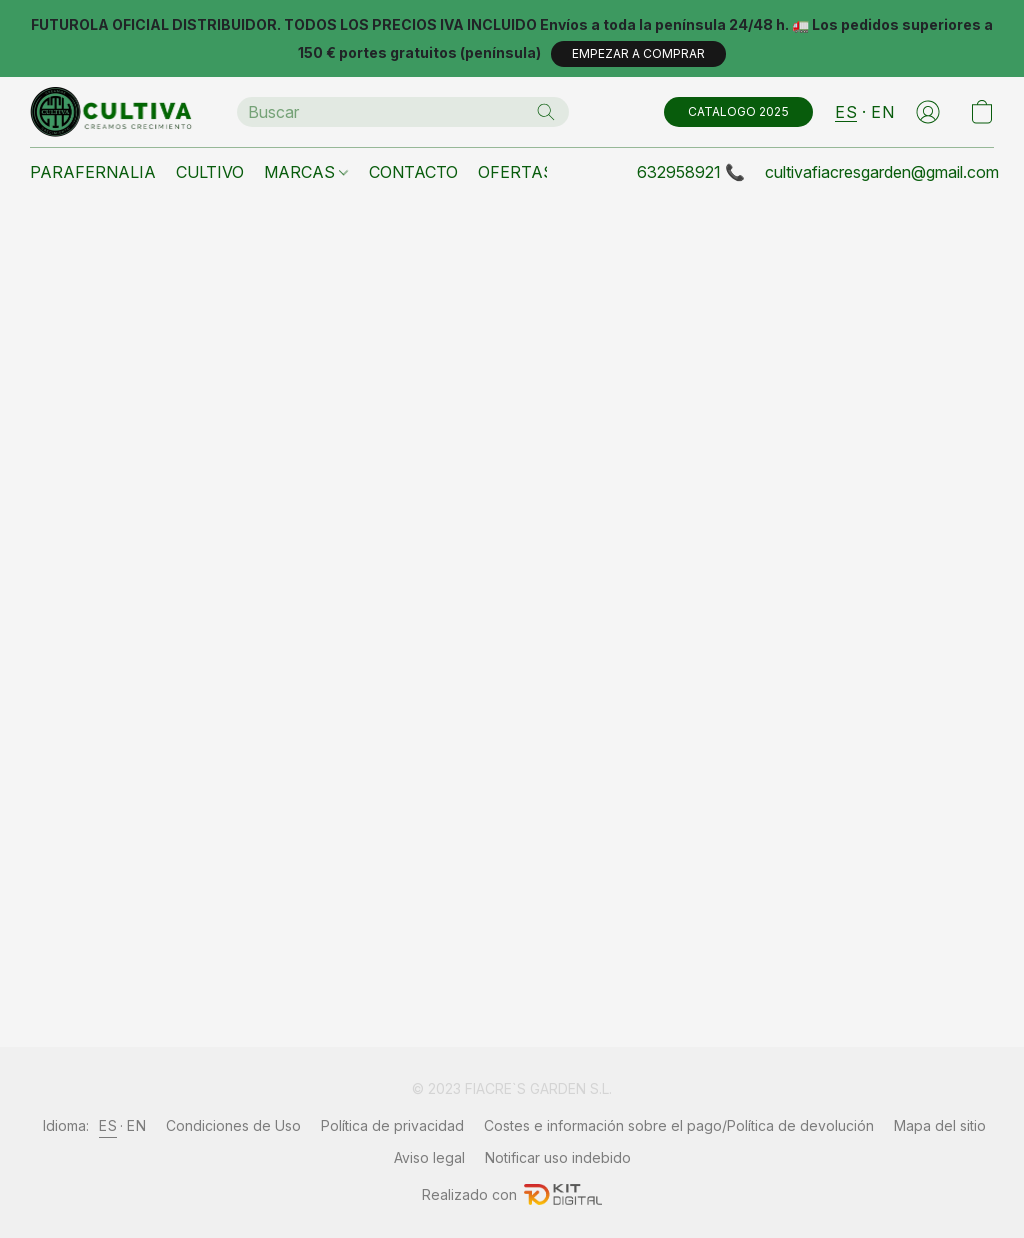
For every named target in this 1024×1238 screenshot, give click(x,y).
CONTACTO (413, 172)
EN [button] (882, 112)
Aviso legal (429, 1157)
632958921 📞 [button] (691, 172)
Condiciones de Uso (233, 1125)
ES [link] (108, 1125)
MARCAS (306, 172)
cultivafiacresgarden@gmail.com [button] (882, 172)
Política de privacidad (392, 1125)
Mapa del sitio (940, 1125)
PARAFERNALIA (93, 172)
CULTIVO (210, 172)
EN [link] (136, 1125)
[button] (638, 54)
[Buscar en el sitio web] (546, 112)
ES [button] (846, 112)
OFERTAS (516, 172)
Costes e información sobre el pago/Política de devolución (679, 1125)
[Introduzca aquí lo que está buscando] (403, 112)
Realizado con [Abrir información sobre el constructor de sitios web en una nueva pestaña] (511, 1194)
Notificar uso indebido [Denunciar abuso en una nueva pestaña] (558, 1157)
